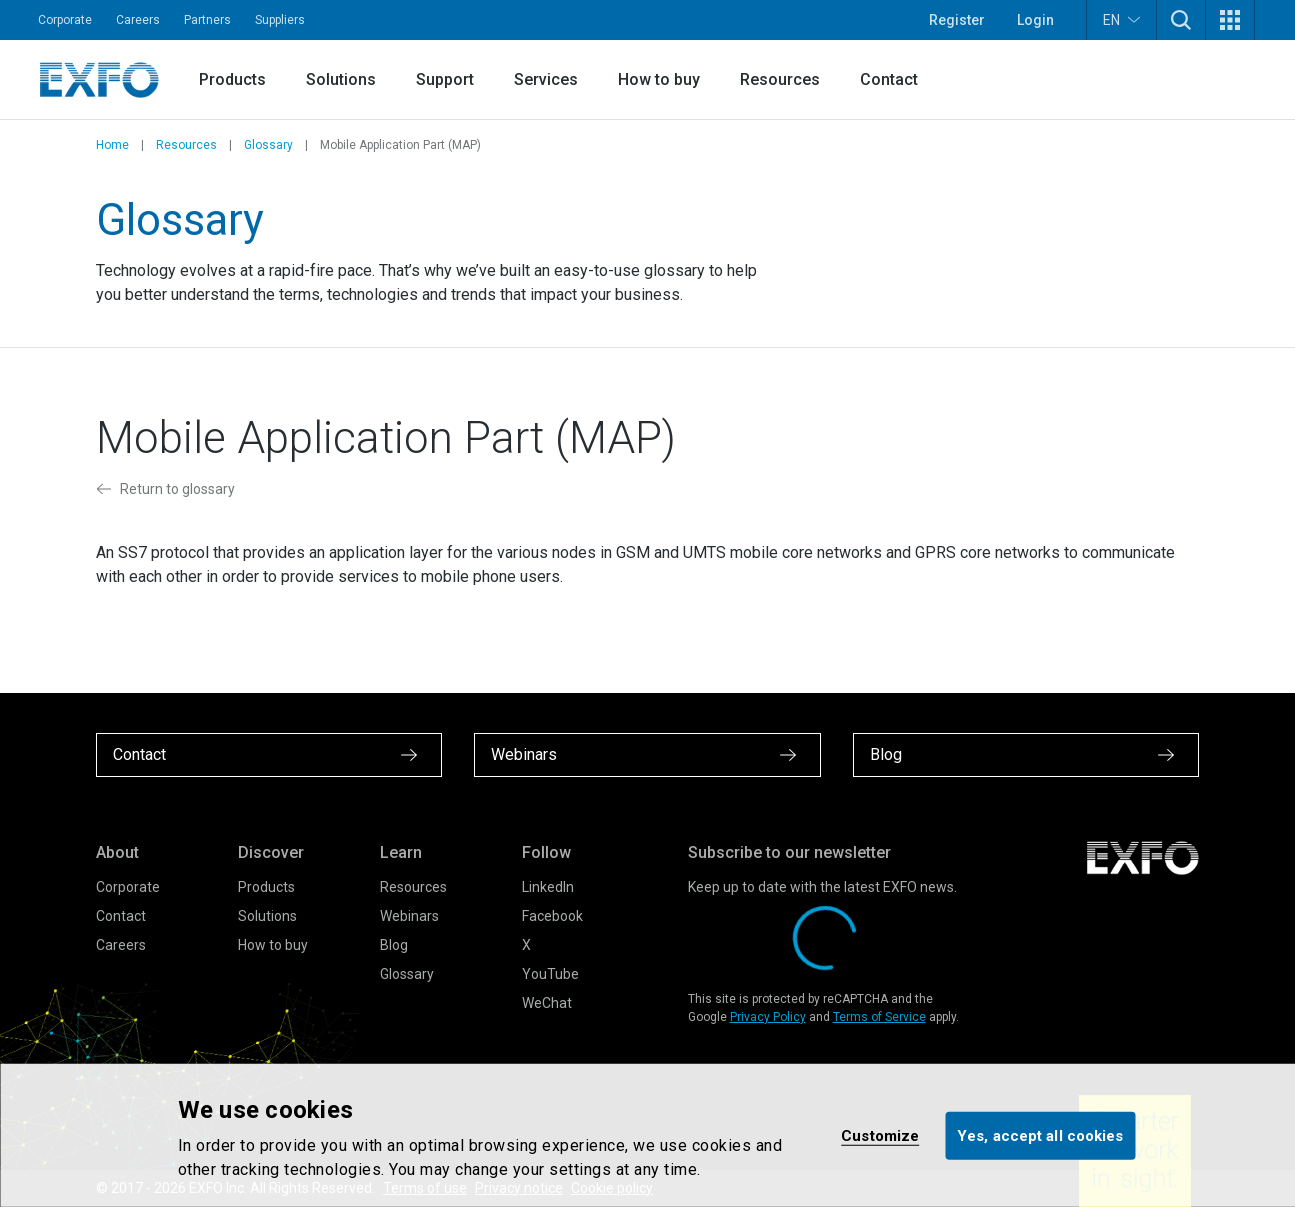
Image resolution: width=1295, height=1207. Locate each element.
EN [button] (1121, 19)
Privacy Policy (768, 1017)
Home (112, 145)
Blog (394, 945)
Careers (138, 20)
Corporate (65, 20)
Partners (207, 20)
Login (1035, 20)
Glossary (268, 145)
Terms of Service (879, 1017)
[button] (1181, 20)
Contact (889, 79)
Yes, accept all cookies (1040, 1135)
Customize (880, 1135)
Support (445, 79)
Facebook (552, 916)
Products (232, 79)
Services (546, 79)
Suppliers (280, 20)
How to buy (659, 79)
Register (957, 20)
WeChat (547, 1003)
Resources (780, 79)
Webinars (409, 916)
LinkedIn (548, 887)
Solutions (341, 79)
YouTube (550, 974)
